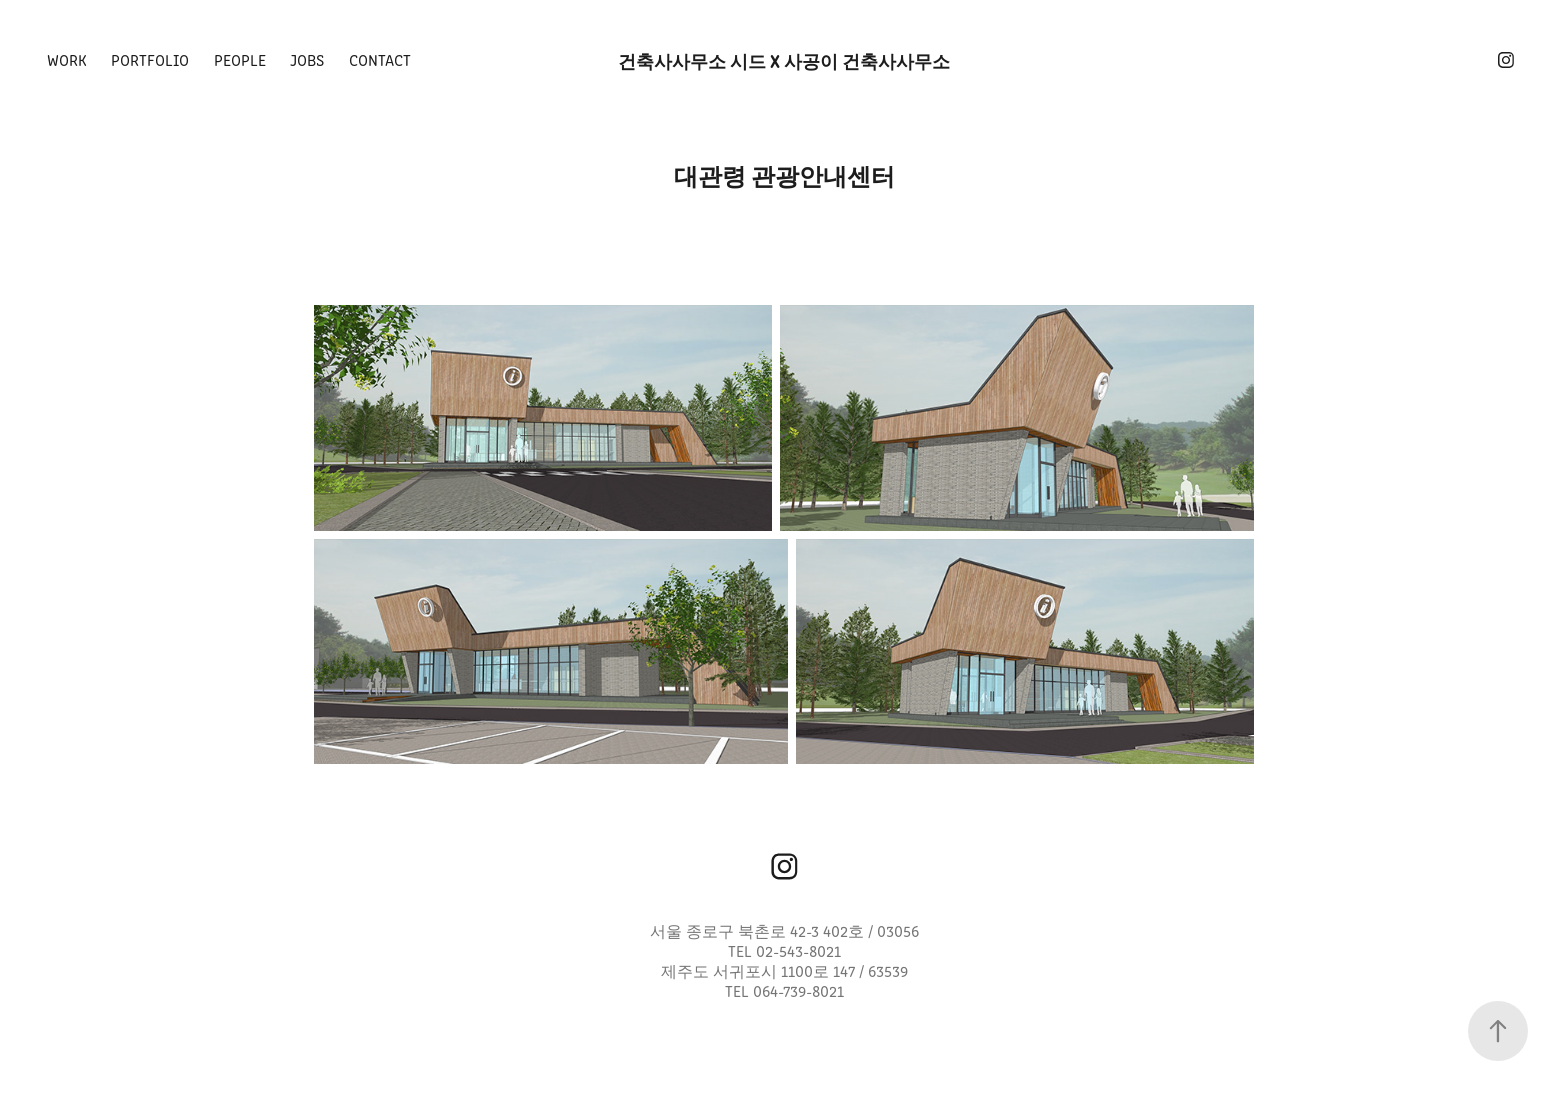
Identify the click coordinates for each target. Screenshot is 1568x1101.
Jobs (307, 59)
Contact (380, 59)
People (240, 59)
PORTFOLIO (150, 59)
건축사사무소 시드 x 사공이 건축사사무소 (784, 60)
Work (67, 59)
